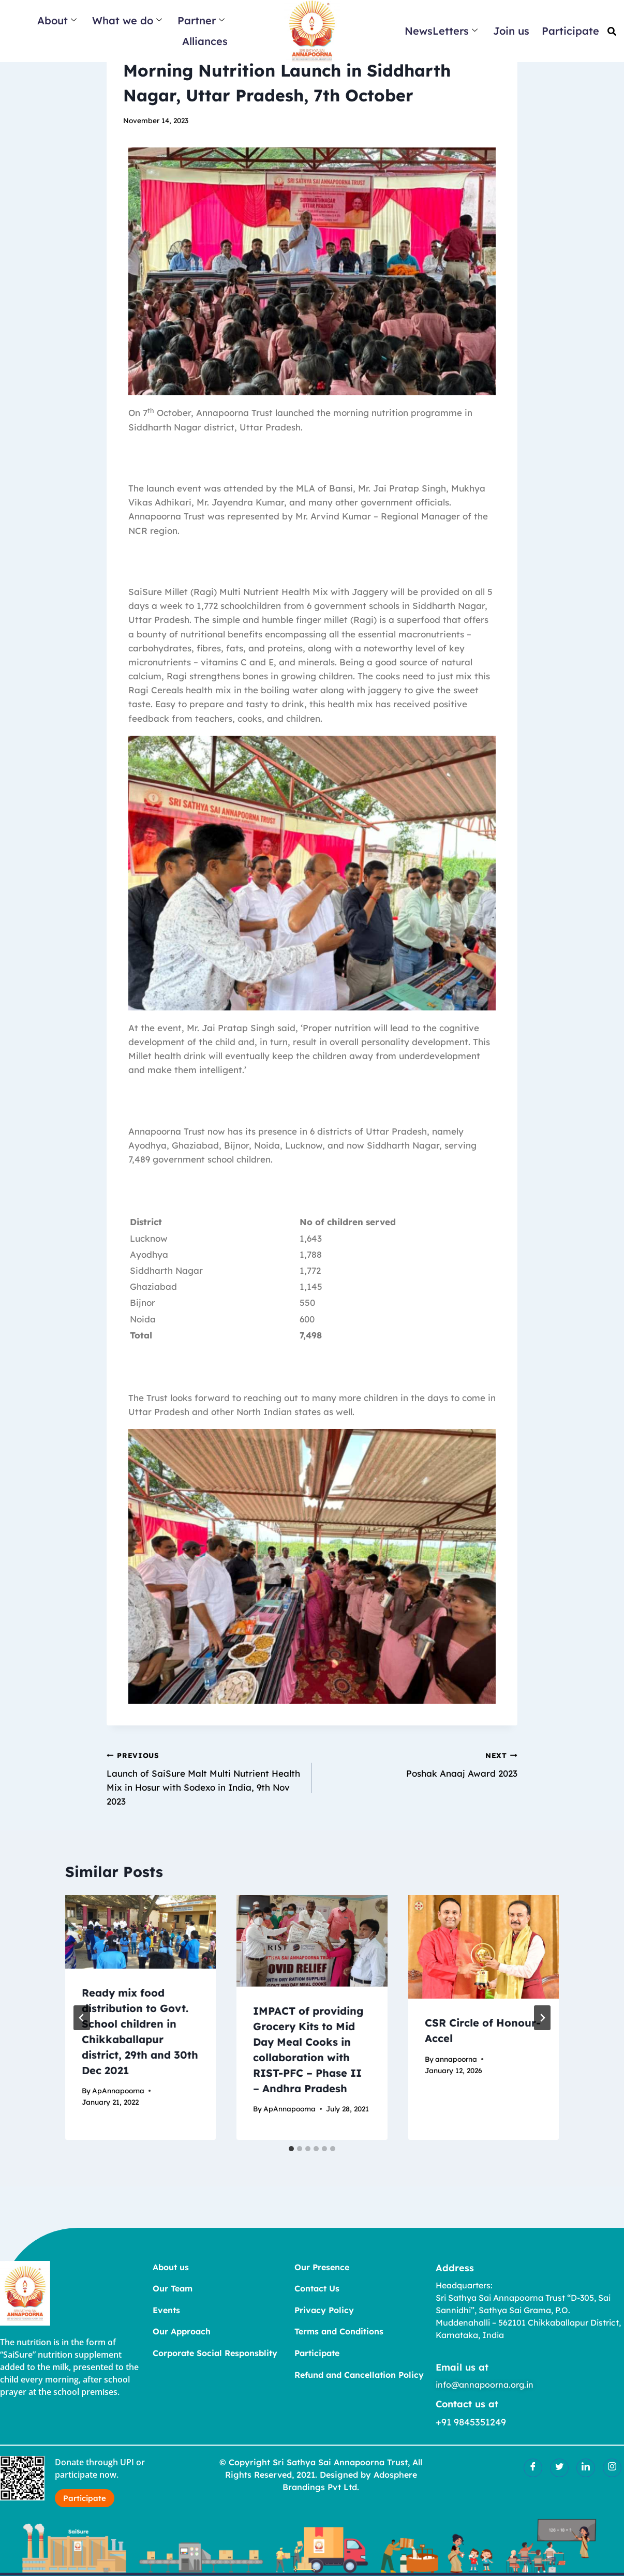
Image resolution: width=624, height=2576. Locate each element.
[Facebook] (533, 2468)
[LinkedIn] (585, 2468)
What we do (127, 20)
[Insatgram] (612, 2468)
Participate (570, 30)
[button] (611, 31)
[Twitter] (559, 2468)
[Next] (542, 2017)
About (57, 20)
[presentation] (140, 1931)
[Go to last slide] (81, 2017)
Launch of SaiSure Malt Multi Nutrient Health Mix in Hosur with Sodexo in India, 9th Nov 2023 (205, 1777)
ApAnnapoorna (118, 2090)
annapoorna (456, 2058)
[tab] (291, 2148)
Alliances (205, 41)
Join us (511, 30)
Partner (201, 20)
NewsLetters (441, 30)
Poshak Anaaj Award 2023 (419, 1763)
